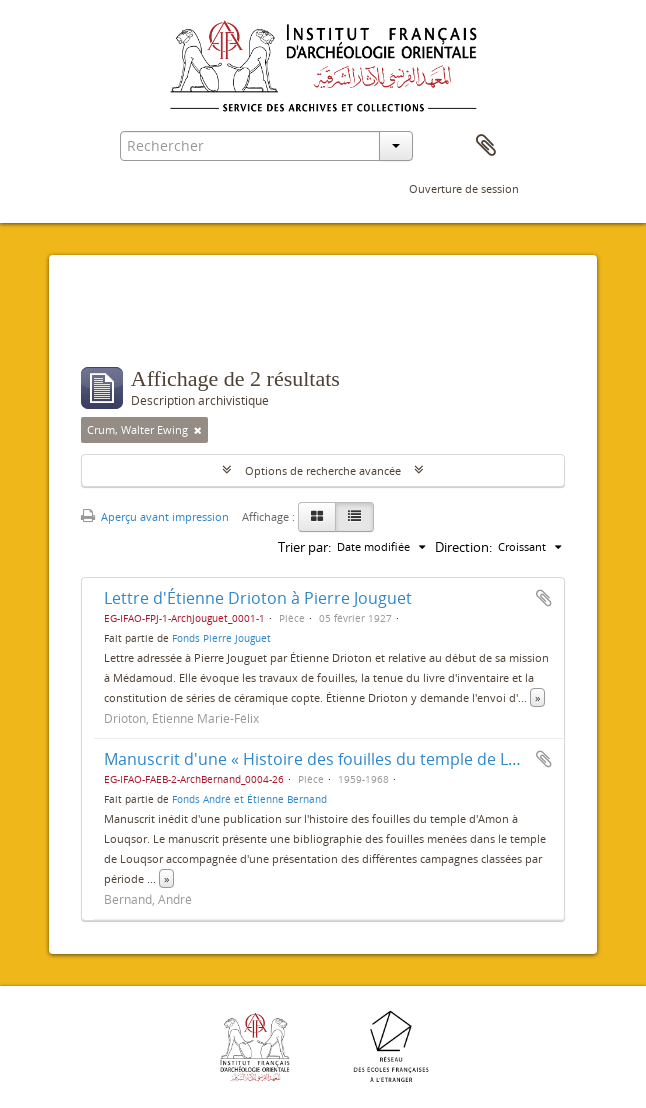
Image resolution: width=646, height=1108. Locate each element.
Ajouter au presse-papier (544, 598)
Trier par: (304, 547)
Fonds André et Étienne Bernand (249, 799)
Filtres (126, 327)
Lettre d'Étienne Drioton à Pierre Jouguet (258, 598)
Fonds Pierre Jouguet (221, 638)
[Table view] (354, 517)
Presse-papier (486, 146)
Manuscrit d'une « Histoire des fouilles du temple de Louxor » (334, 759)
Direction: (463, 547)
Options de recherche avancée (323, 470)
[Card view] (317, 517)
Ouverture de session (464, 188)
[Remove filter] (198, 430)
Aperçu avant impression (155, 516)
